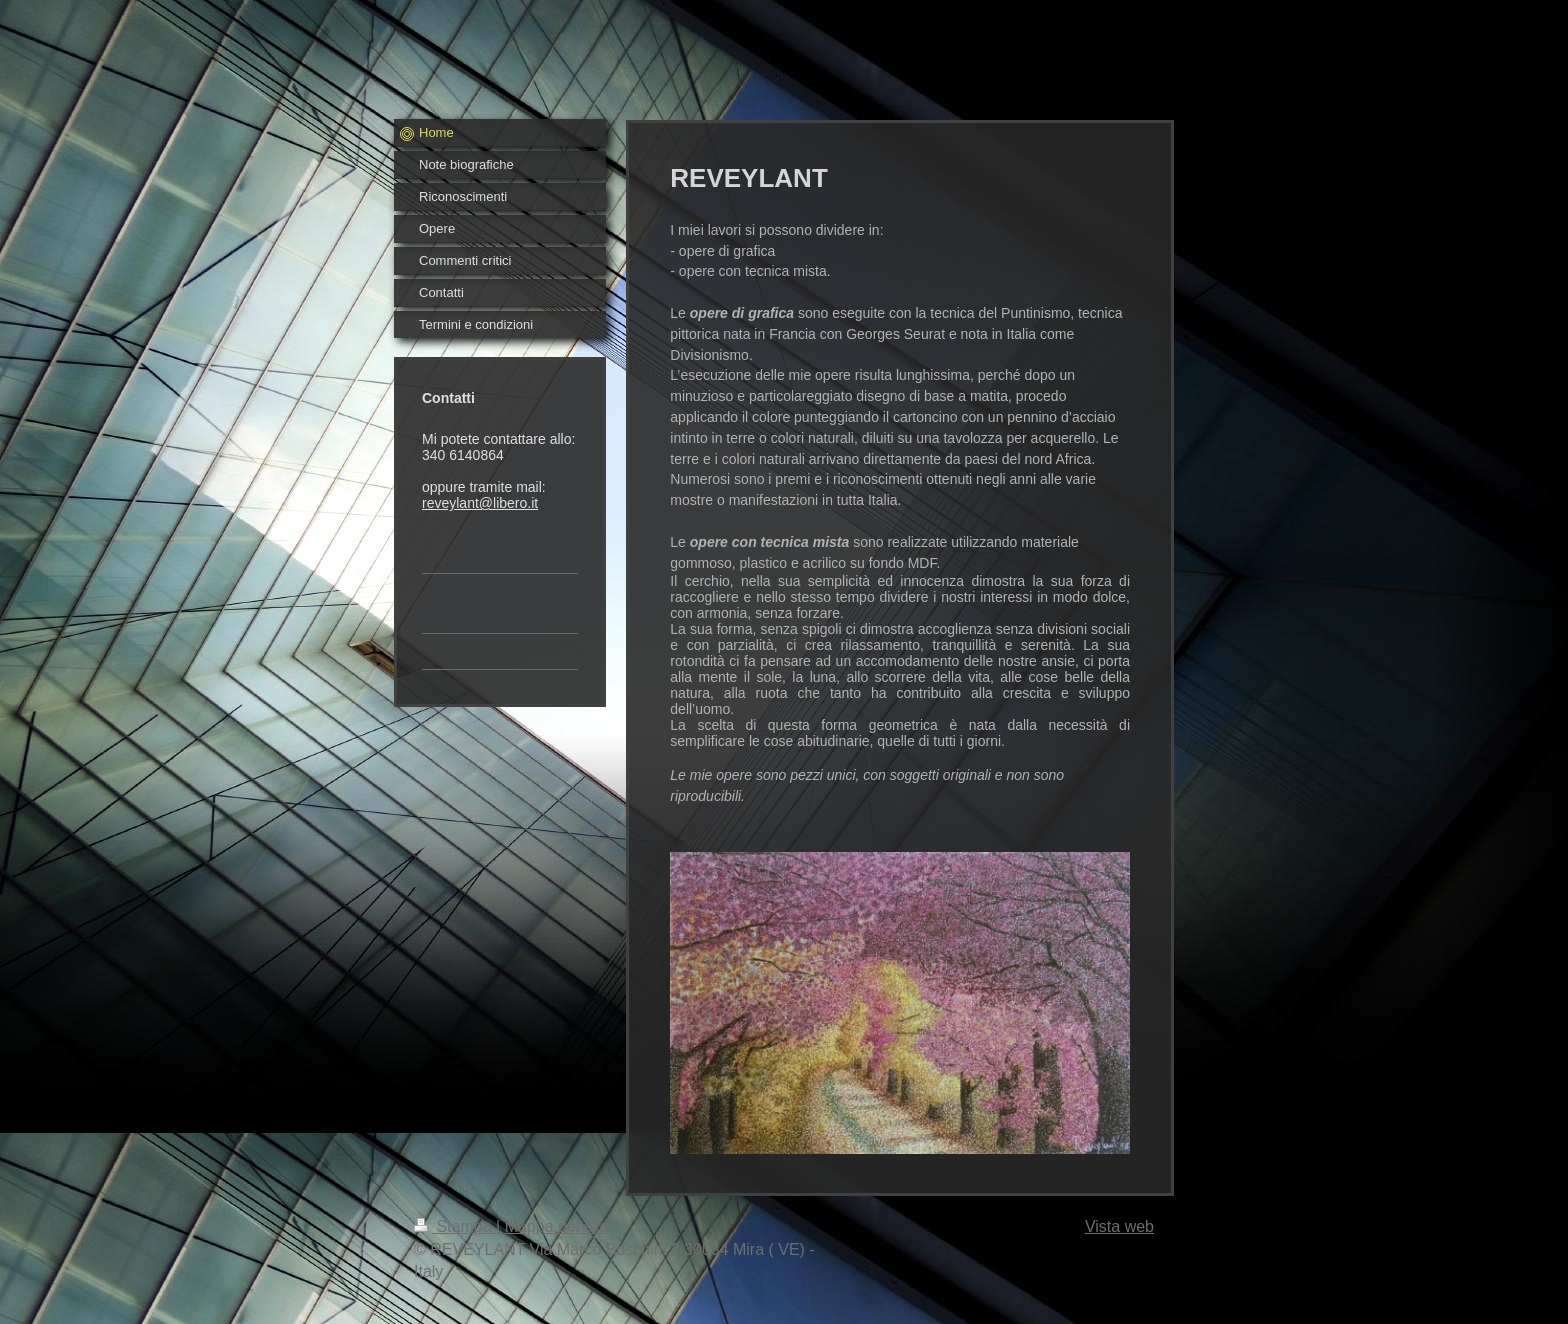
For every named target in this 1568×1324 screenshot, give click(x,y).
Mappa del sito (557, 1226)
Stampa (455, 1226)
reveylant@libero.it (480, 503)
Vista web (1119, 1226)
